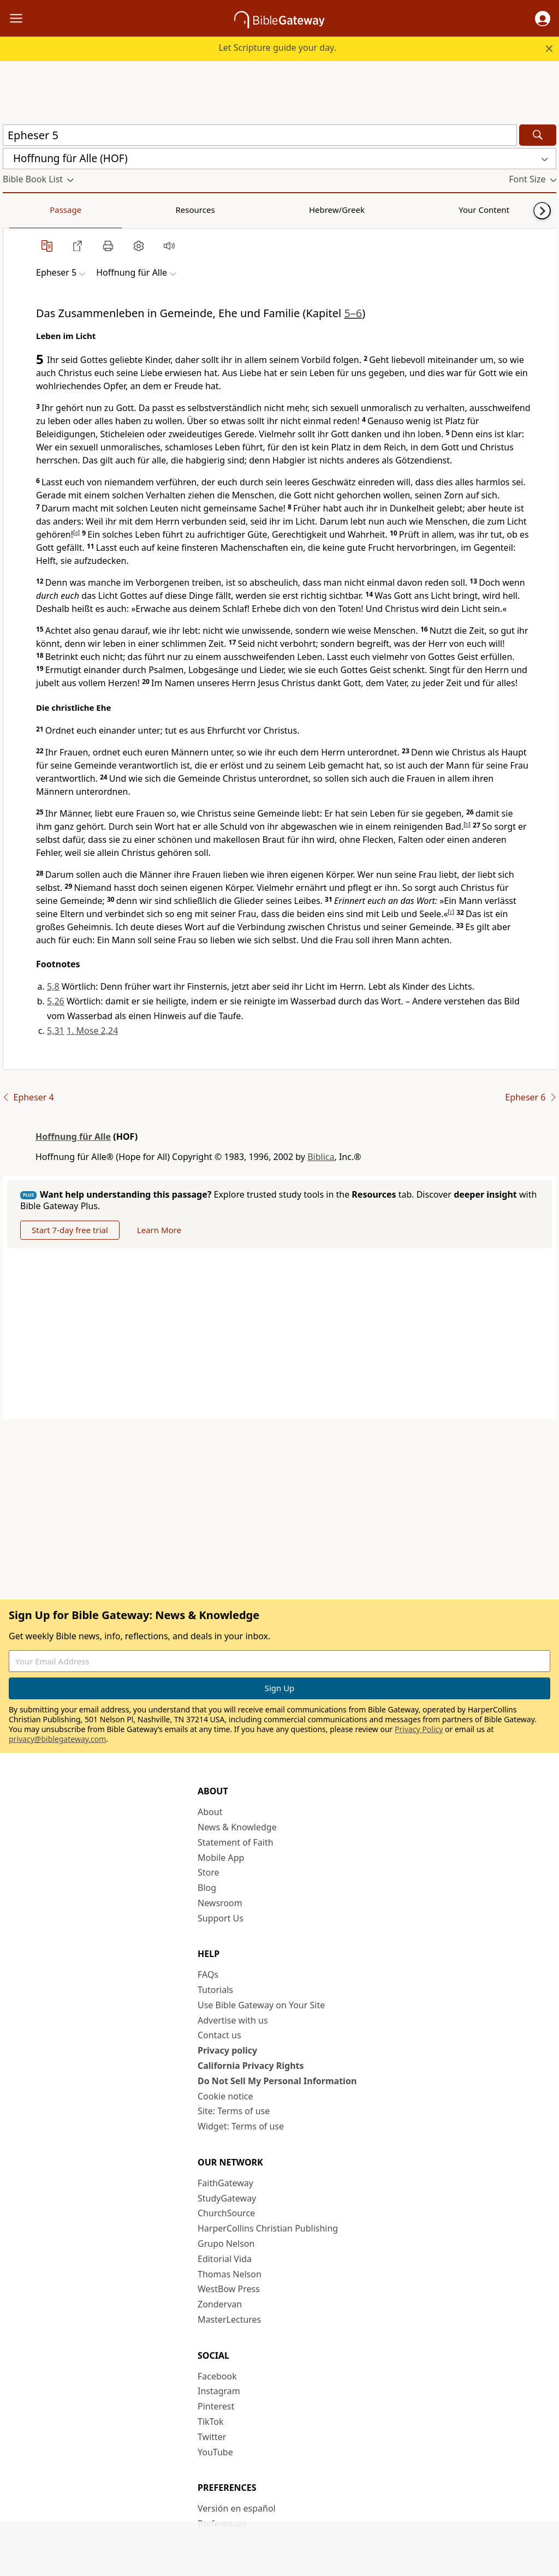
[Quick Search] (260, 135)
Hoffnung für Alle (73, 1137)
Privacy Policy (419, 1729)
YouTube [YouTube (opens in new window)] (215, 2452)
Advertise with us (233, 2020)
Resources (80, 209)
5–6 (353, 313)
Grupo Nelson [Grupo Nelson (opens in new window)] (226, 2244)
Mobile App (221, 1858)
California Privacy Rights (251, 2066)
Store (208, 1872)
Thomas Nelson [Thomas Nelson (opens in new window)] (229, 2274)
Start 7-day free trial (70, 1229)
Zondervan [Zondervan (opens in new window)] (220, 2304)
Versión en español (237, 2508)
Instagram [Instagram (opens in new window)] (219, 2391)
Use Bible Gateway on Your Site (261, 2005)
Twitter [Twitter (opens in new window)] (212, 2437)
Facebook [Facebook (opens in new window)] (217, 2376)
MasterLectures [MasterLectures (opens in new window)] (229, 2319)
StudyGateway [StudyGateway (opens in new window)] (227, 2198)
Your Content (216, 209)
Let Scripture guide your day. (277, 47)
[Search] (537, 135)
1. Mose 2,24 (92, 1031)
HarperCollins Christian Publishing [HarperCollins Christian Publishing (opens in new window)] (268, 2228)
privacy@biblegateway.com (57, 1739)
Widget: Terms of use (241, 2126)
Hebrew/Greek (145, 209)
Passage (27, 209)
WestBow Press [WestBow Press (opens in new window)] (229, 2289)
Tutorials (215, 1990)
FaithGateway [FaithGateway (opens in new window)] (225, 2183)
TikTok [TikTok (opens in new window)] (211, 2422)
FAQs (208, 1974)
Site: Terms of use (234, 2111)
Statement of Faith (235, 1842)
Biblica (320, 1157)
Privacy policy (227, 2050)
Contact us (219, 2035)
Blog (207, 1888)
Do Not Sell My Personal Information (277, 2081)
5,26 (55, 1001)
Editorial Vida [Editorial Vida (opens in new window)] (225, 2259)
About (210, 1812)
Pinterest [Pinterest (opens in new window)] (216, 2406)
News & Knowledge (237, 1827)
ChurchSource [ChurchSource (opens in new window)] (226, 2213)
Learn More (159, 1229)
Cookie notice (225, 2096)
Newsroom (220, 1903)
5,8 (53, 986)
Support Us (220, 1918)
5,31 (55, 1031)
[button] (542, 18)
